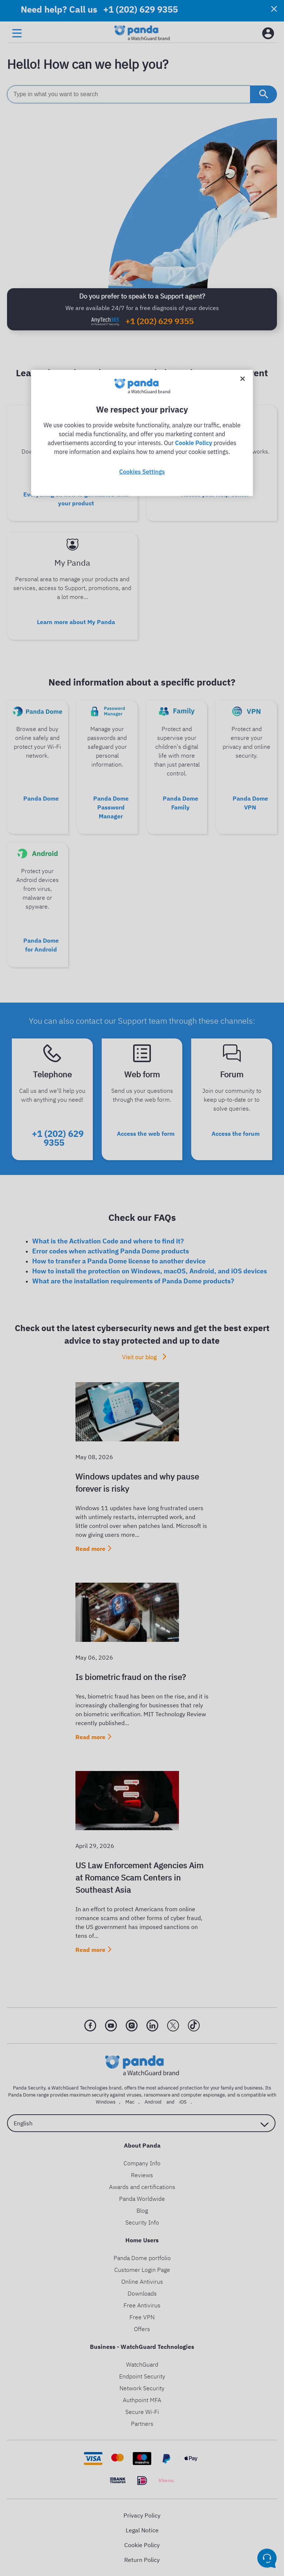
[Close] (242, 379)
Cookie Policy (193, 443)
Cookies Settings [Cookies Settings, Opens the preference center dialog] (142, 471)
